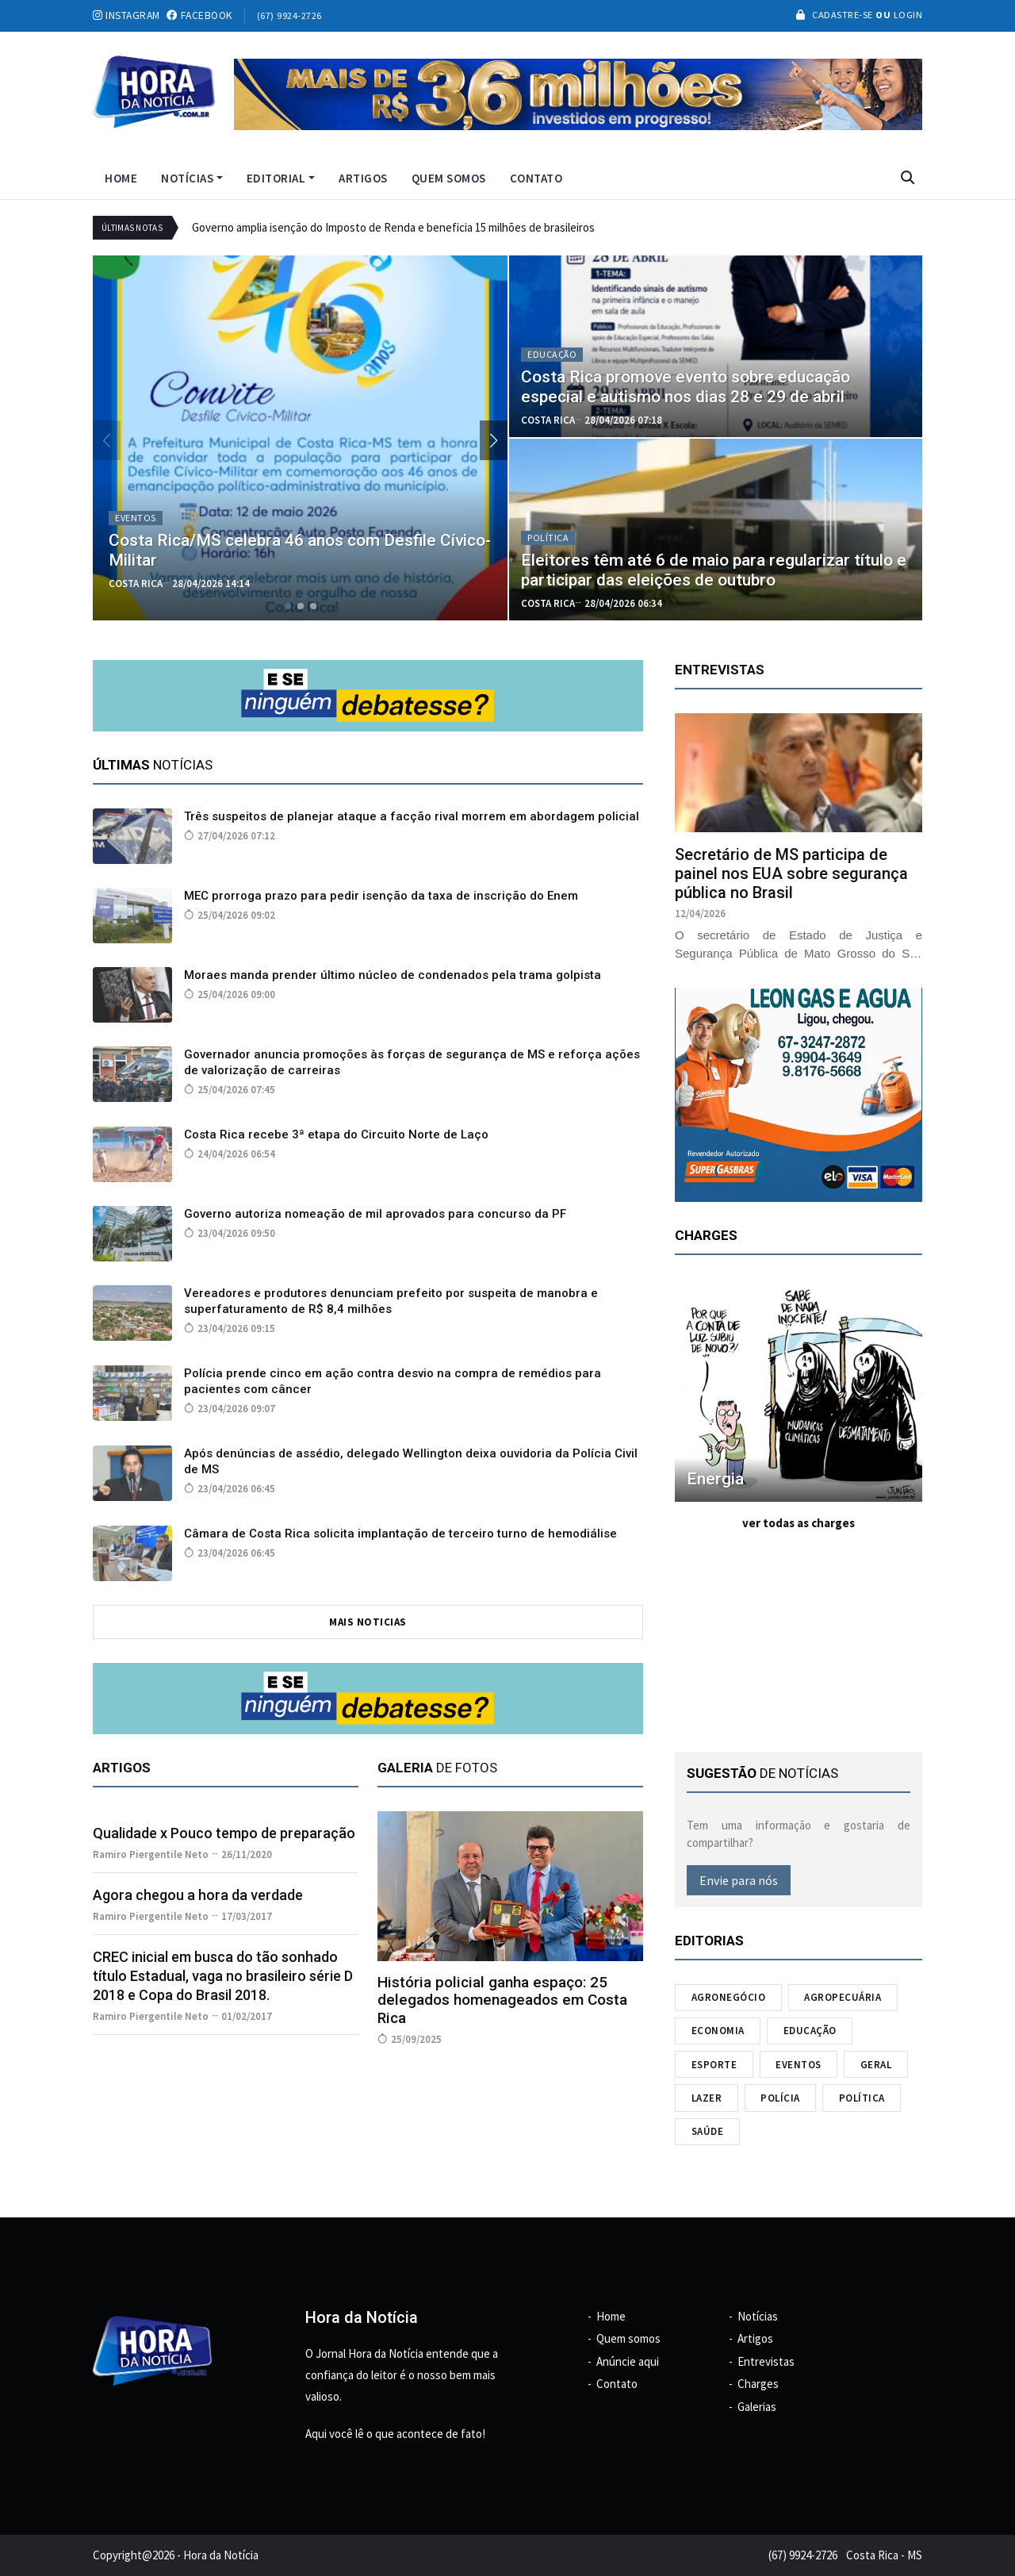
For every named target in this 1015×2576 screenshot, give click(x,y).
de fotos (437, 1768)
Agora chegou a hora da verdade (198, 1895)
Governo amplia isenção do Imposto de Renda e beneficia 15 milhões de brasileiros (393, 227)
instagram (126, 15)
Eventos (799, 2064)
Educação (810, 2030)
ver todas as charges (798, 1522)
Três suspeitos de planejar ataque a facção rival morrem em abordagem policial (411, 816)
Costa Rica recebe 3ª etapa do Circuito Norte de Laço (336, 1134)
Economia (718, 2030)
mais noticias (368, 1622)
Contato (536, 178)
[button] (494, 440)
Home (121, 178)
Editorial (281, 178)
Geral (876, 2064)
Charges (758, 2383)
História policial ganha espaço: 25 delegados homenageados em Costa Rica (502, 2000)
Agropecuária (842, 1997)
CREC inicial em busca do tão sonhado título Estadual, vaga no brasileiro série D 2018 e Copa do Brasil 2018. (223, 1975)
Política (862, 2098)
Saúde (707, 2131)
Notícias (192, 178)
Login (906, 15)
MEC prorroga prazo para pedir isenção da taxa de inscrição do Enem (381, 896)
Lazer (706, 2098)
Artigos (363, 178)
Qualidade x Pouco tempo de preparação (224, 1833)
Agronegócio (728, 1997)
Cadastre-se (835, 15)
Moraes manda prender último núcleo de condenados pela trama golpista (392, 975)
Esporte (714, 2064)
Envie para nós (738, 1880)
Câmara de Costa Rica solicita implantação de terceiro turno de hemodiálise (400, 1533)
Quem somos (449, 178)
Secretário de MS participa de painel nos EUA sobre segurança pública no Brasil (791, 873)
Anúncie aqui (627, 2361)
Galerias (756, 2406)
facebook (199, 15)
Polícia (780, 2098)
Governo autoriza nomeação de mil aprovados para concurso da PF (375, 1214)
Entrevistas (766, 2361)
